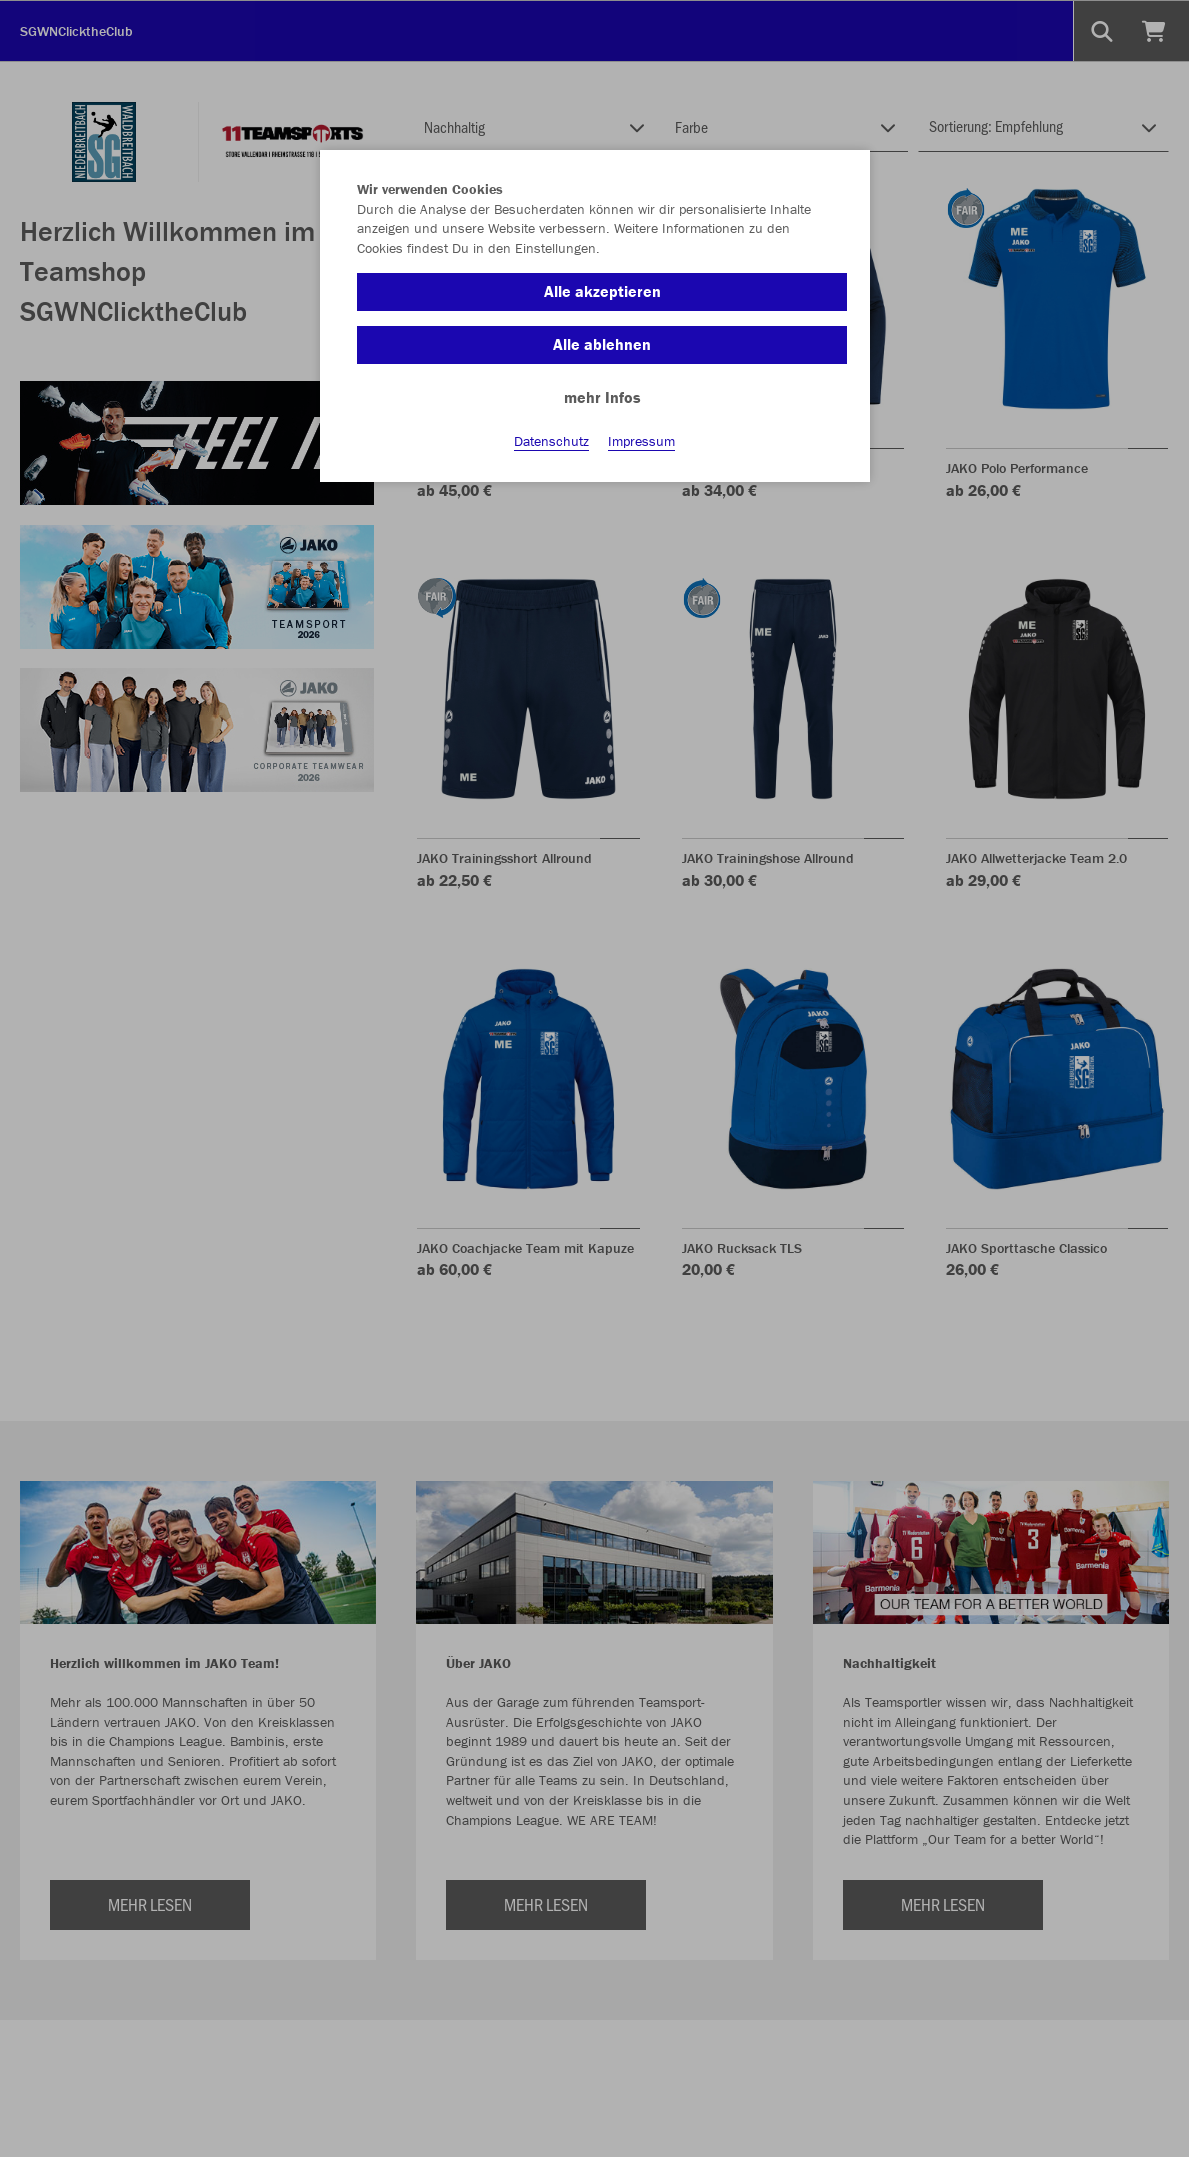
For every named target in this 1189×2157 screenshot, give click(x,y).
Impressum (641, 441)
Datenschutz (551, 441)
